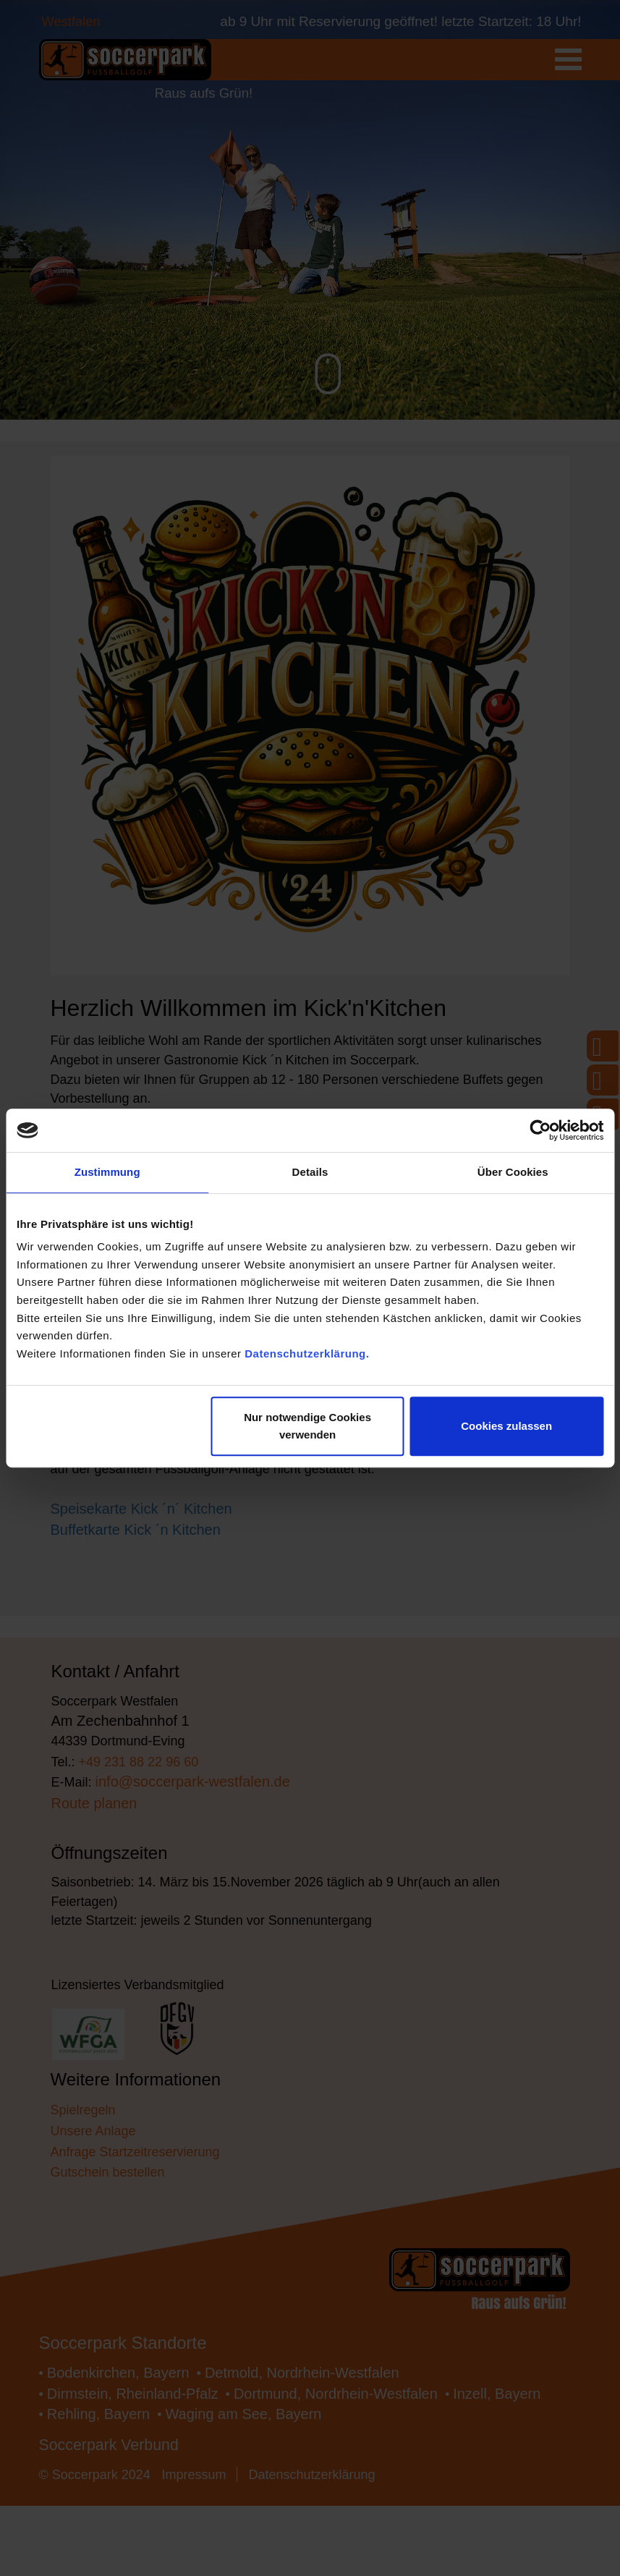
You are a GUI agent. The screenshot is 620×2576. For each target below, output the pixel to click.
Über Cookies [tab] (512, 1171)
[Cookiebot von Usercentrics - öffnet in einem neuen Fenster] (540, 1127)
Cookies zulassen (506, 1429)
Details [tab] (310, 1171)
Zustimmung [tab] (107, 1171)
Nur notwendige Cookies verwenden (307, 1429)
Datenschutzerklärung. (307, 1374)
